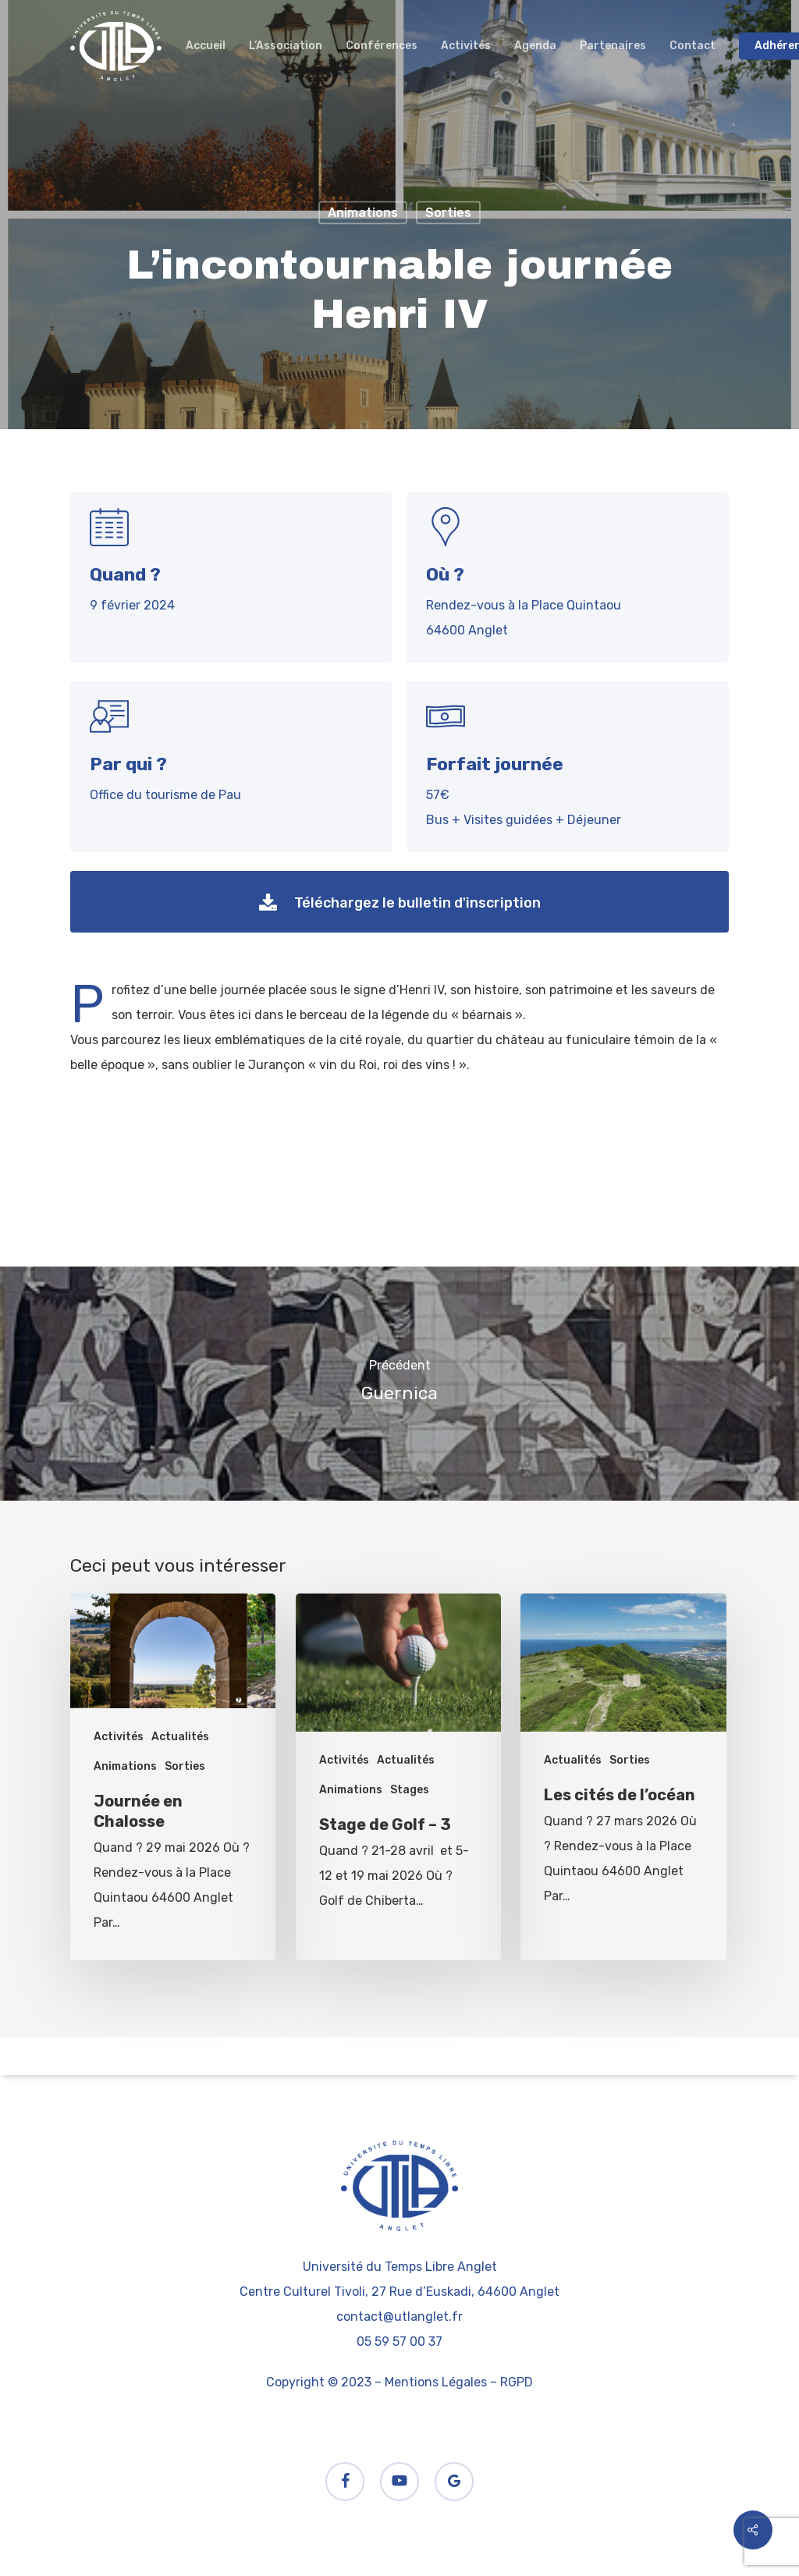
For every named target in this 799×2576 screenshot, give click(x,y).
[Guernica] (399, 1384)
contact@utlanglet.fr (399, 2316)
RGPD (516, 2382)
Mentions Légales (436, 2382)
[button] (399, 902)
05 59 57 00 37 (399, 2341)
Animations (363, 212)
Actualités (180, 1736)
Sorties (448, 212)
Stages (409, 1789)
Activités (119, 1736)
